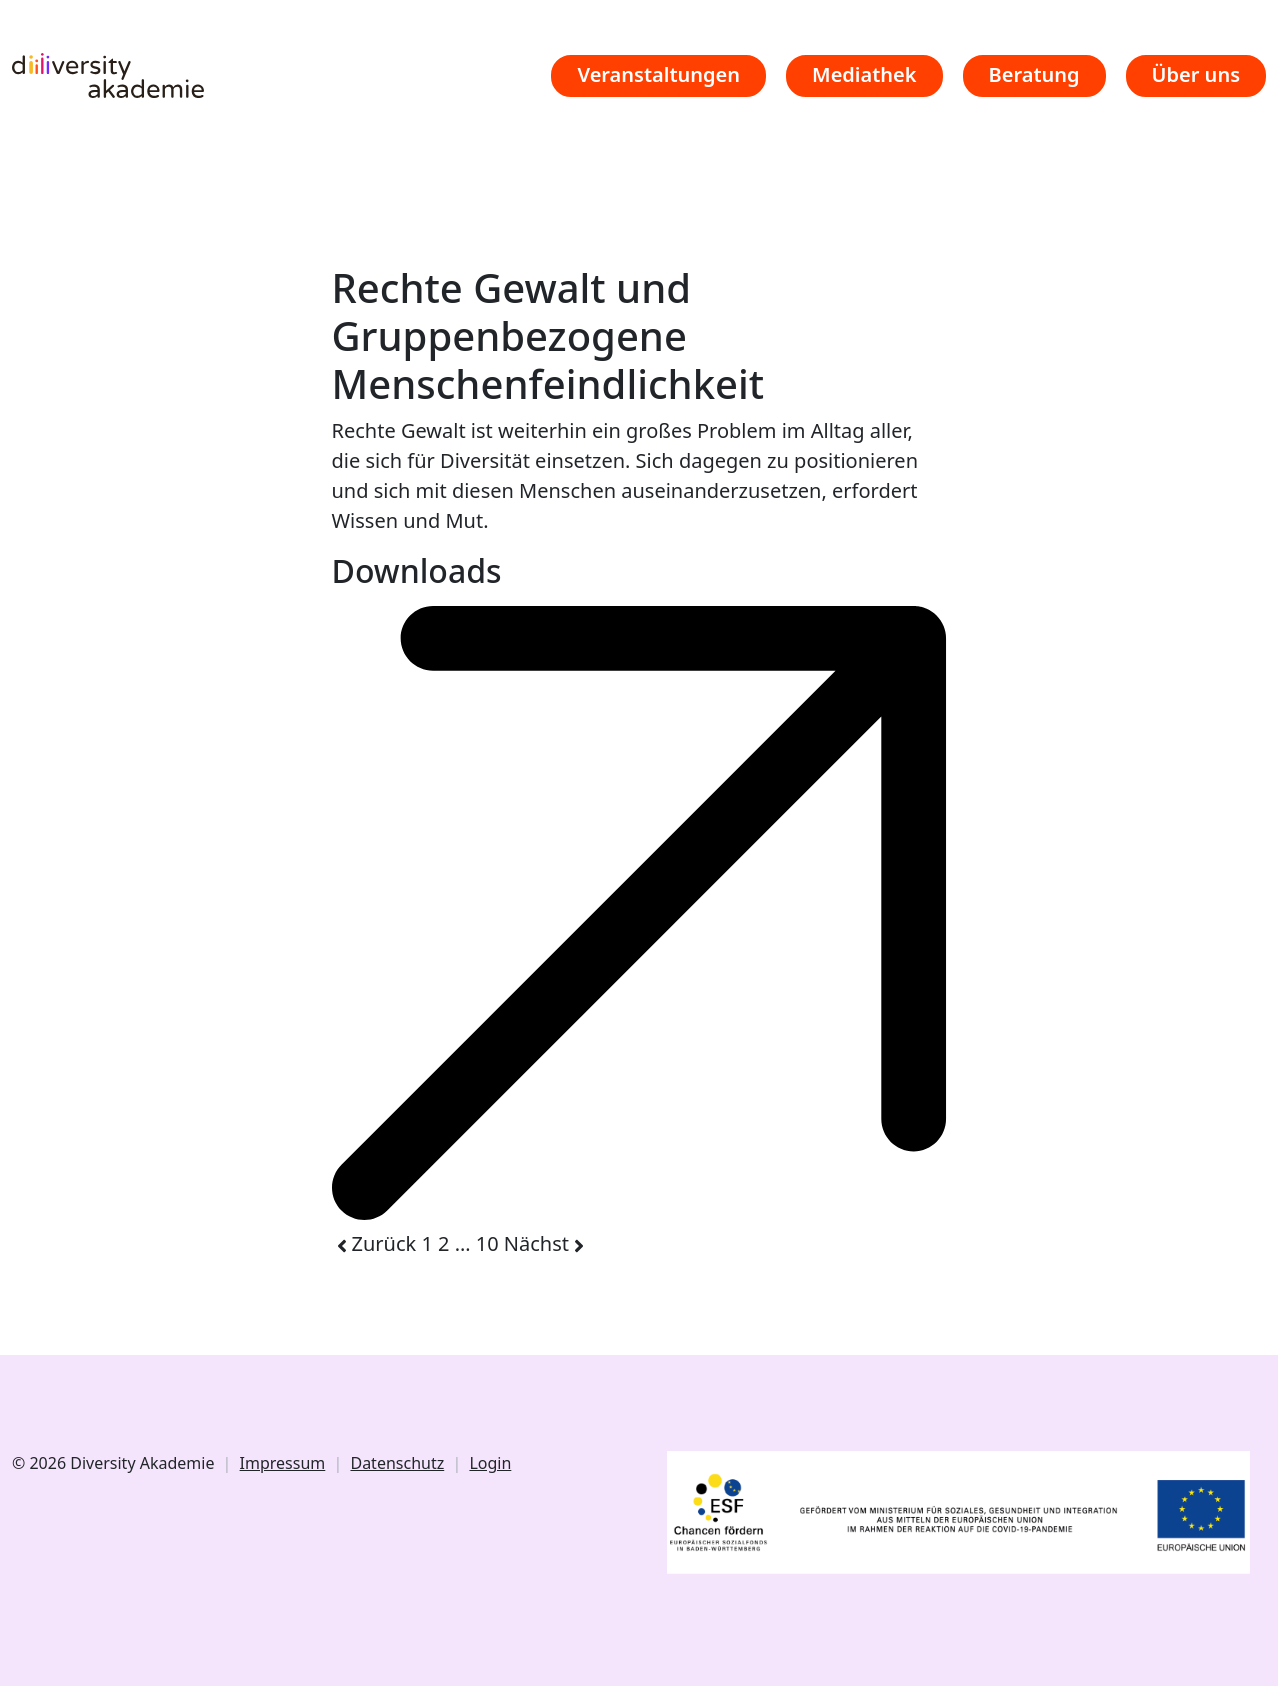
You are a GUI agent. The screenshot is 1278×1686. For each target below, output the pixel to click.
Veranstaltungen (658, 74)
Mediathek (864, 74)
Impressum (283, 1463)
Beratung (1034, 74)
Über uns (1196, 74)
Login (490, 1463)
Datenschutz (397, 1463)
